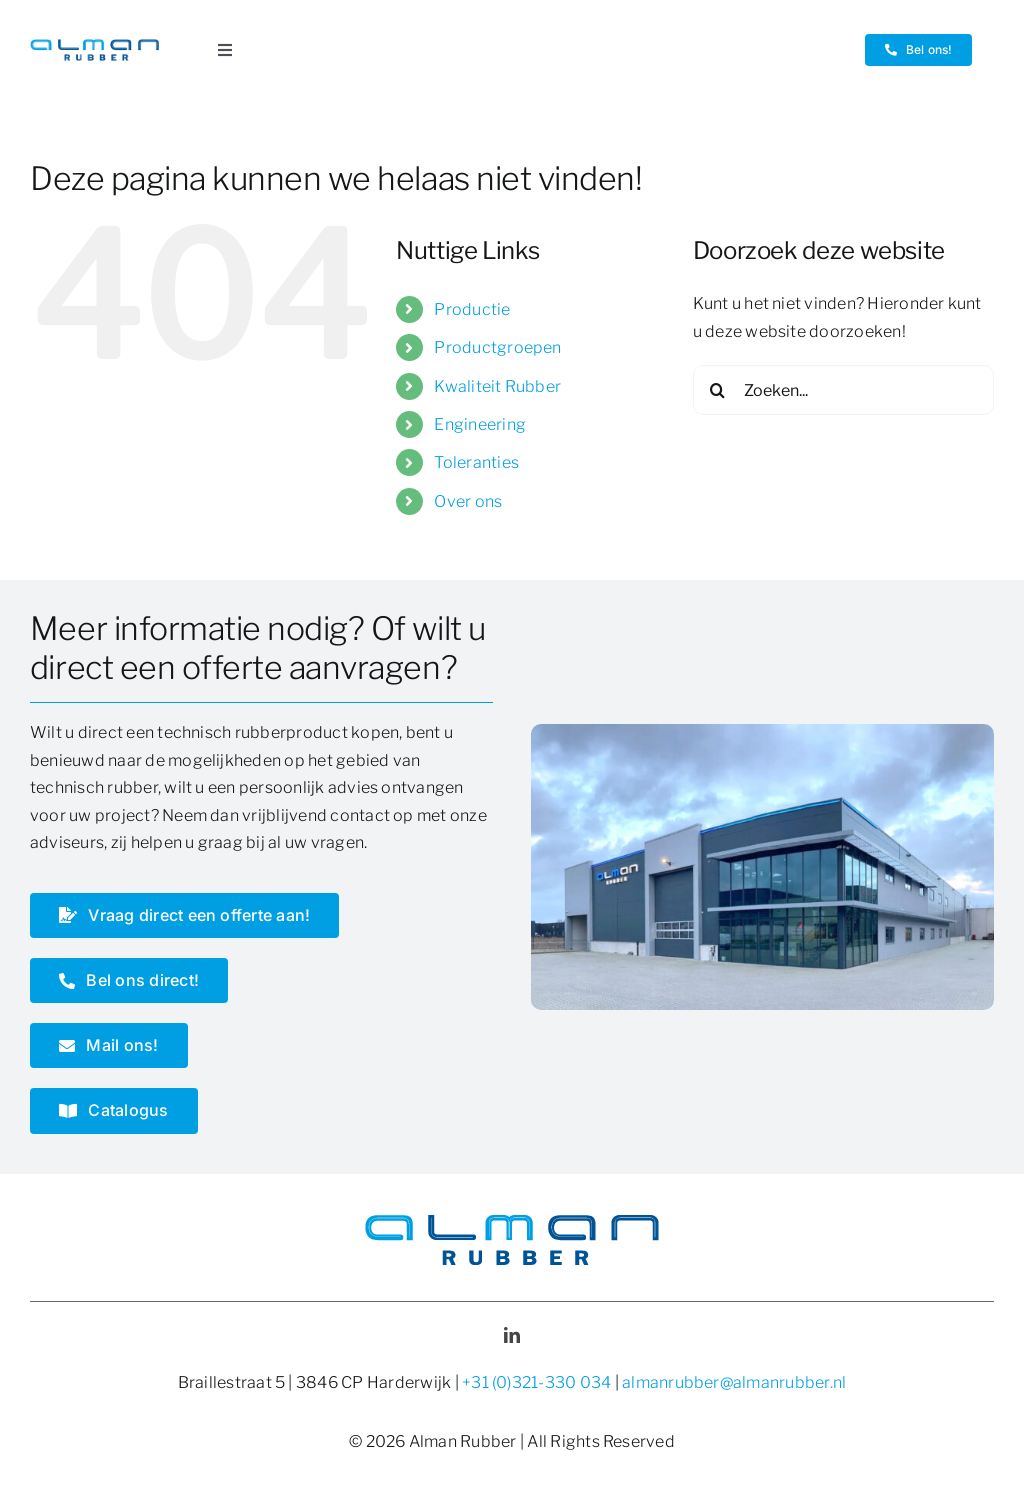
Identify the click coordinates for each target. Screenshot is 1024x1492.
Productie (472, 309)
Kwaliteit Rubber (497, 386)
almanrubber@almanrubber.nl (734, 1382)
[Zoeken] (718, 390)
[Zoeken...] (843, 390)
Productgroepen (497, 347)
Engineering (480, 424)
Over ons (468, 501)
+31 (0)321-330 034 (536, 1382)
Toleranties (476, 462)
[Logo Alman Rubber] (94, 46)
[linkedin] (512, 1335)
